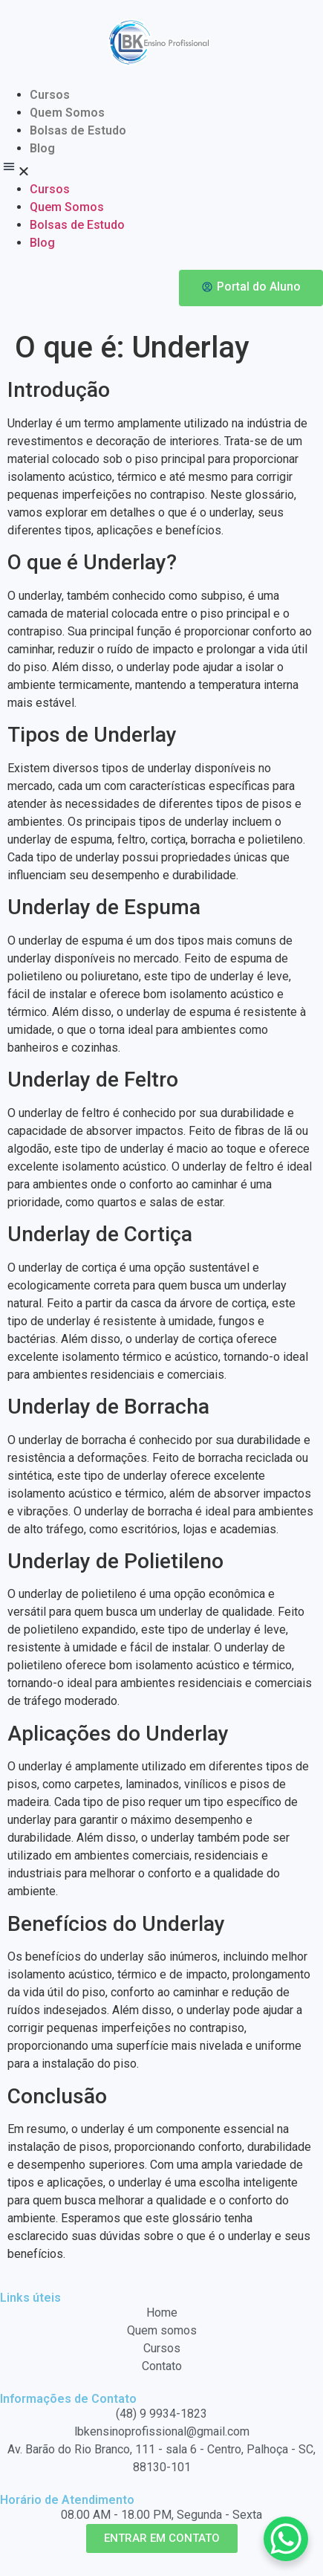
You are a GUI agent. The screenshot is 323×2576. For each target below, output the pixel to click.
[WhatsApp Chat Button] (286, 2539)
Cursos (50, 95)
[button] (161, 169)
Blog (42, 148)
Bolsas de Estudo (78, 130)
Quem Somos (67, 113)
